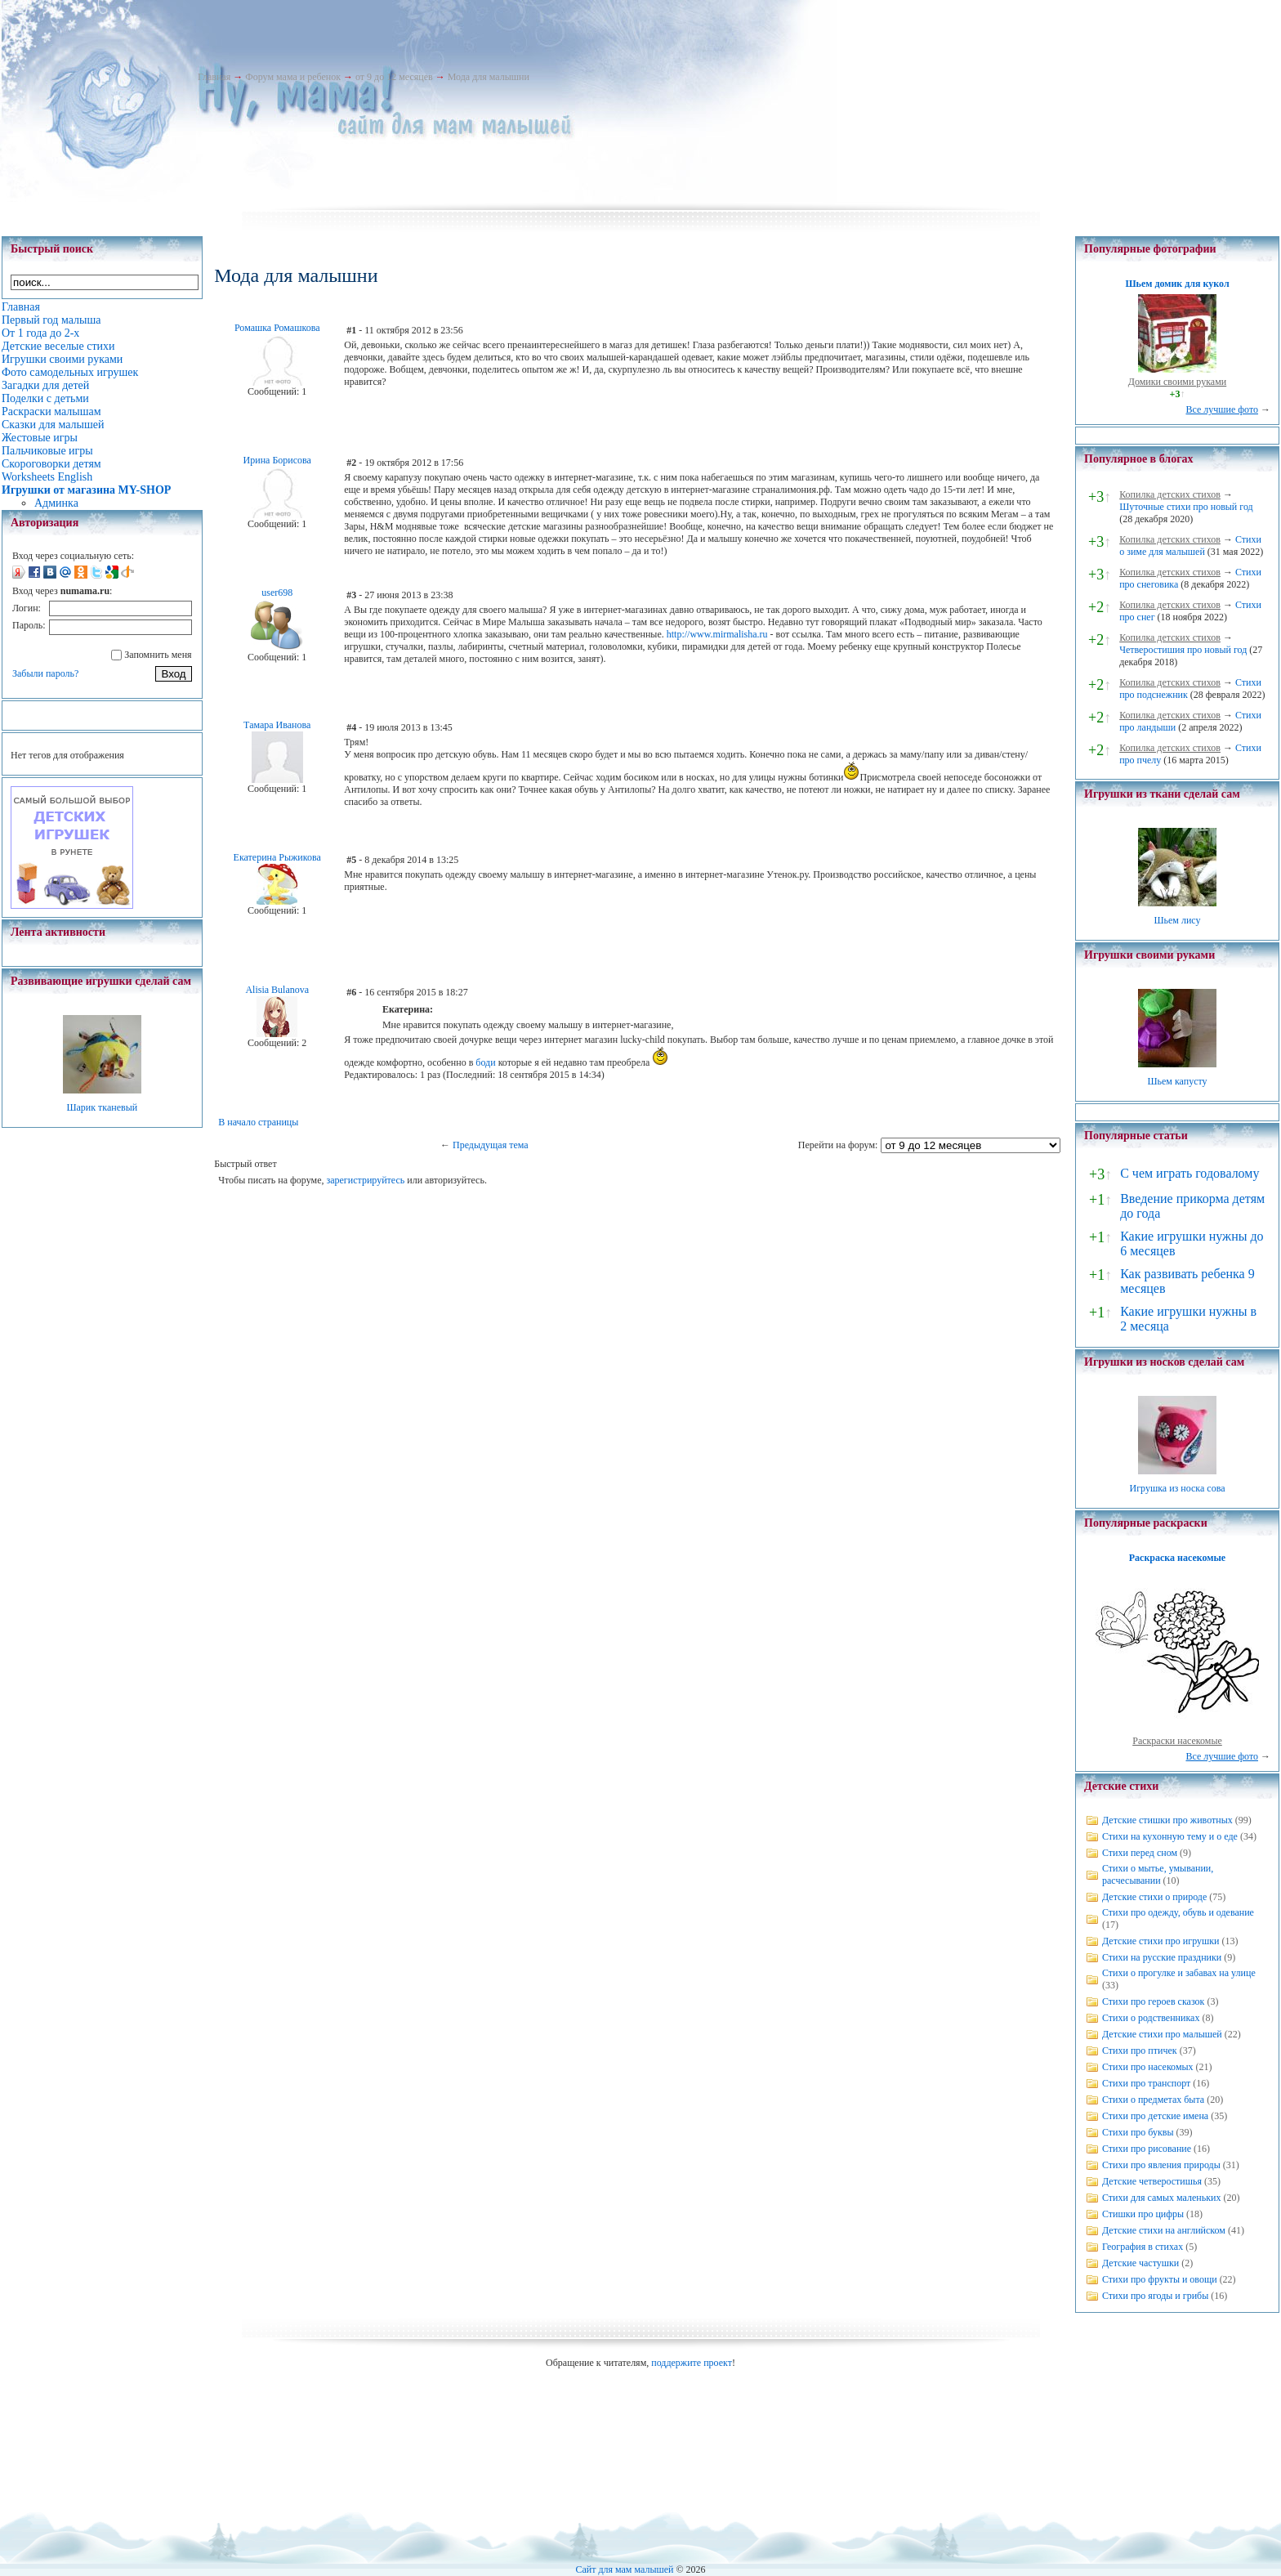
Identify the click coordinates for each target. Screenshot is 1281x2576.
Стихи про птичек (1139, 2050)
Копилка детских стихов (1170, 494)
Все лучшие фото (1221, 409)
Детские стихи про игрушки (1160, 1941)
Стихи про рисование (1146, 2148)
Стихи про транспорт (1146, 2083)
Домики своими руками (1177, 381)
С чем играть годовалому (1189, 1173)
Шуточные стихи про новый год (1186, 506)
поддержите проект (691, 2362)
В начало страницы (258, 1122)
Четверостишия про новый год (1183, 649)
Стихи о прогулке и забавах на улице (1179, 1973)
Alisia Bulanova (277, 989)
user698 (276, 592)
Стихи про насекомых (1148, 2067)
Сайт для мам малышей (624, 2569)
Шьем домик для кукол (1177, 283)
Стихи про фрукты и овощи (1159, 2279)
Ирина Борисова (277, 460)
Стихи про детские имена (1155, 2116)
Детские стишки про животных (1167, 1820)
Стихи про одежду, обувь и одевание (1178, 1912)
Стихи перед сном (1139, 1852)
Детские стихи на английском (1163, 2230)
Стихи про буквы (1138, 2132)
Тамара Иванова (276, 725)
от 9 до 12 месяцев (394, 77)
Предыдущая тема (491, 1145)
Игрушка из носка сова (1177, 1488)
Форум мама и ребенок (293, 77)
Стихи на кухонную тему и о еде (1170, 1836)
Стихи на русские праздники (1161, 1957)
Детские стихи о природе (1154, 1897)
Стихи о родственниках (1150, 2018)
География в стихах (1142, 2246)
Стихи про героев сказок (1153, 2001)
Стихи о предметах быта (1153, 2099)
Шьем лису (1177, 920)
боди (485, 1062)
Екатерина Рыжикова (277, 857)
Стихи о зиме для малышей (1190, 545)
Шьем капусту (1177, 1081)
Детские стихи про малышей (1162, 2034)
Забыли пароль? (45, 673)
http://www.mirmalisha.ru (717, 634)
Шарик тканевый (101, 1107)
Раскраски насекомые (1177, 1740)
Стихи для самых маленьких (1161, 2197)
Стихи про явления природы (1161, 2165)
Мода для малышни (488, 77)
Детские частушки (1140, 2263)
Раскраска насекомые (1177, 1557)
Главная (214, 77)
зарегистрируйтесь (365, 1180)
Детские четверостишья (1152, 2181)
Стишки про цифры (1143, 2214)
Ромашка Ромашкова (276, 327)
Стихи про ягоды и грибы (1155, 2295)
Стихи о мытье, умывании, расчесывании (1157, 1874)
